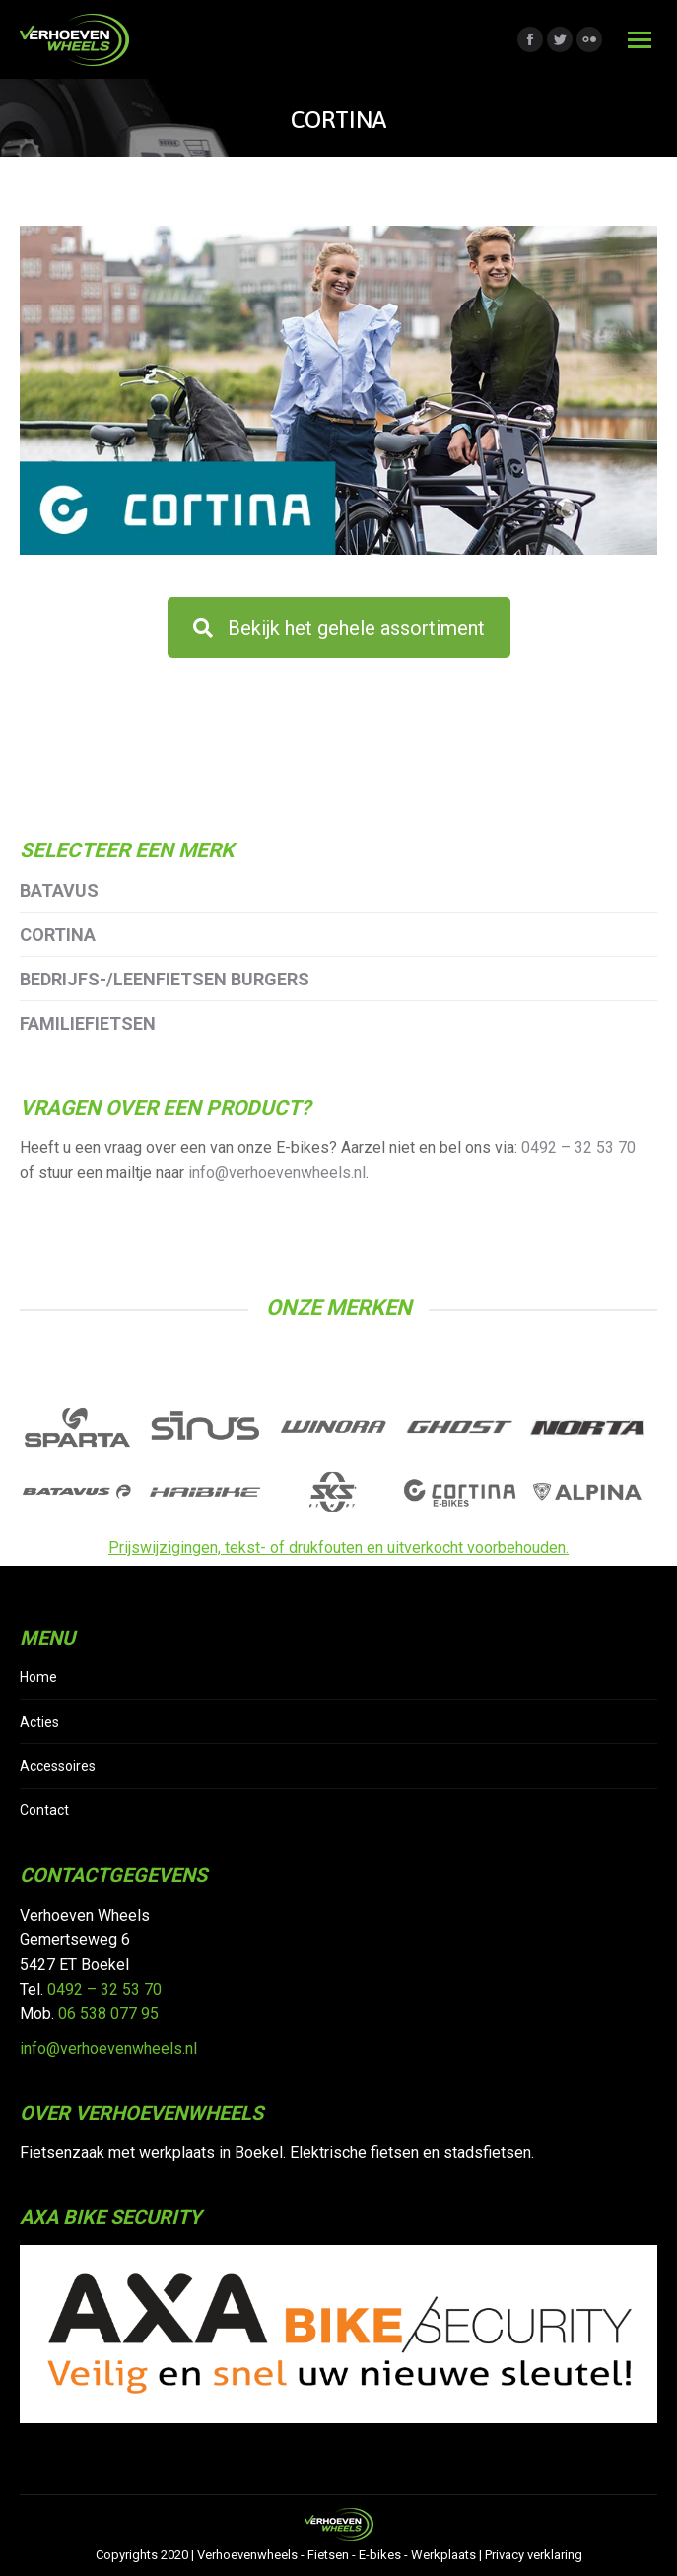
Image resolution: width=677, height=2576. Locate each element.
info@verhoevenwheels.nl (277, 1172)
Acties (39, 1721)
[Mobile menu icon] (639, 40)
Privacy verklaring (533, 2554)
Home (38, 1677)
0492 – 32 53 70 (578, 1147)
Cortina (58, 934)
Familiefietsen (88, 1023)
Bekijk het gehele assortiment (339, 628)
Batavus (59, 890)
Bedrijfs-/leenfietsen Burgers (164, 979)
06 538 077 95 (108, 2013)
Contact (44, 1810)
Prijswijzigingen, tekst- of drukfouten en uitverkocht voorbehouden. (338, 1547)
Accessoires (58, 1766)
